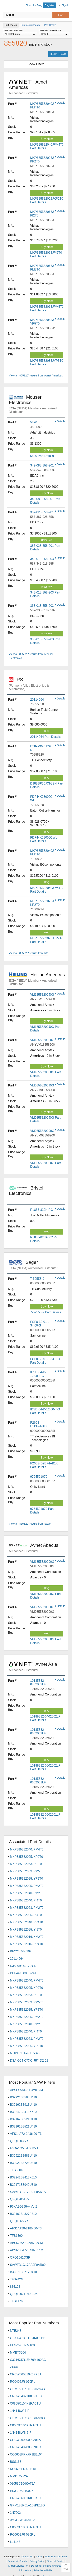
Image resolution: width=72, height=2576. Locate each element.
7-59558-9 (37, 1278)
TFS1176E (17, 2301)
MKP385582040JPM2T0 (26, 1893)
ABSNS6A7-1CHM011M (26, 2250)
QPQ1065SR (19, 2221)
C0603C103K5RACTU (25, 2527)
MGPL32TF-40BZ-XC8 (25, 2053)
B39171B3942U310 (23, 2184)
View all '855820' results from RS (28, 953)
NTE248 (15, 2330)
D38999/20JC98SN (23, 1966)
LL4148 (15, 2541)
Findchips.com (6, 6)
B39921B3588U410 (23, 2097)
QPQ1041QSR (20, 2257)
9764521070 (38, 1476)
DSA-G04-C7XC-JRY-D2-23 (29, 2060)
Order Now (46, 540)
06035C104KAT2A (22, 2520)
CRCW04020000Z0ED (25, 2447)
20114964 (37, 699)
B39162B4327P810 (23, 2213)
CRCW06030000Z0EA (25, 2440)
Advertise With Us (43, 2570)
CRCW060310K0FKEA (26, 2374)
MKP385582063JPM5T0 (26, 1871)
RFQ (46, 731)
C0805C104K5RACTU (25, 2403)
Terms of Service (55, 2561)
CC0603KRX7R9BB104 (26, 2454)
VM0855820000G (42, 1130)
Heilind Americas (37, 979)
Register (49, 5)
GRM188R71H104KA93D (27, 2389)
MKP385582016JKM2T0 (26, 1936)
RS (37, 684)
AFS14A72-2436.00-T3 (26, 2133)
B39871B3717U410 (23, 2272)
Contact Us (27, 2556)
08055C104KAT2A (22, 2483)
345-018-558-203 (42, 559)
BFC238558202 (20, 1951)
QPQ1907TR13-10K (24, 2294)
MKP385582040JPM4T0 (26, 1849)
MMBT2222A (19, 2476)
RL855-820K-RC (41, 1209)
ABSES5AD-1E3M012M (26, 2090)
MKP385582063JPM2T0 (26, 1907)
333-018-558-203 (42, 605)
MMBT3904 (18, 2352)
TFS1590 (16, 2235)
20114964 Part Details (45, 736)
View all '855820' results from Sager (30, 1523)
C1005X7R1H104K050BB (27, 2338)
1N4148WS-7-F (20, 2432)
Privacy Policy (37, 2561)
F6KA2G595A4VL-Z (23, 2206)
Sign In (65, 5)
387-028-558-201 (42, 512)
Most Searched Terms (56, 2556)
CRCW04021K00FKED (26, 2396)
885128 (15, 2286)
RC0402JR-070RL (22, 2381)
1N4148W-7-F (19, 2410)
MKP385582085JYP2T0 (26, 2046)
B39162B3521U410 (23, 2119)
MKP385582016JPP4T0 (26, 1944)
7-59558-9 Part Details (45, 1312)
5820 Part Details (42, 455)
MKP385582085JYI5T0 (26, 1929)
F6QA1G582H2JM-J (24, 2148)
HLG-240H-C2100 (22, 2345)
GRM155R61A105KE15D (27, 2505)
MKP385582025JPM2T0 (26, 1885)
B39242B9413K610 (23, 2112)
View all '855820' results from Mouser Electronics (31, 656)
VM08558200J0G (42, 1085)
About (39, 2556)
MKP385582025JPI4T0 (26, 1915)
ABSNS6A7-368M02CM (26, 2243)
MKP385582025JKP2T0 (26, 1856)
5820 (33, 422)
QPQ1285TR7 (19, 2199)
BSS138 (15, 2461)
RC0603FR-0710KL (23, 2469)
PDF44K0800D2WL (23, 1973)
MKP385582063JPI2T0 (26, 1864)
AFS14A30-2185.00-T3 (26, 2228)
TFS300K (16, 2170)
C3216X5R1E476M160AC (28, 2359)
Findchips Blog (34, 5)
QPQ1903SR (19, 2141)
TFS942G (16, 2279)
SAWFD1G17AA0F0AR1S (28, 2192)
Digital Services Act (18, 2566)
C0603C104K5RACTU (25, 2425)
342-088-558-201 (42, 465)
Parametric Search (17, 2561)
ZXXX (14, 2367)
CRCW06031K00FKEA (26, 2498)
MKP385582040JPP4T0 (26, 1922)
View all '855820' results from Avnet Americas (36, 375)
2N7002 (15, 2512)
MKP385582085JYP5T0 (26, 1878)
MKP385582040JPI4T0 (26, 1900)
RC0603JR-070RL (22, 2534)
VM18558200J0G (42, 994)
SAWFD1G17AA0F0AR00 (28, 2264)
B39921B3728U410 (23, 2162)
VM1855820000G (42, 1040)
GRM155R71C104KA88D (27, 2418)
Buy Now (47, 138)
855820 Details (58, 54)
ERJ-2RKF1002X (22, 2490)
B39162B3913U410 (23, 2104)
